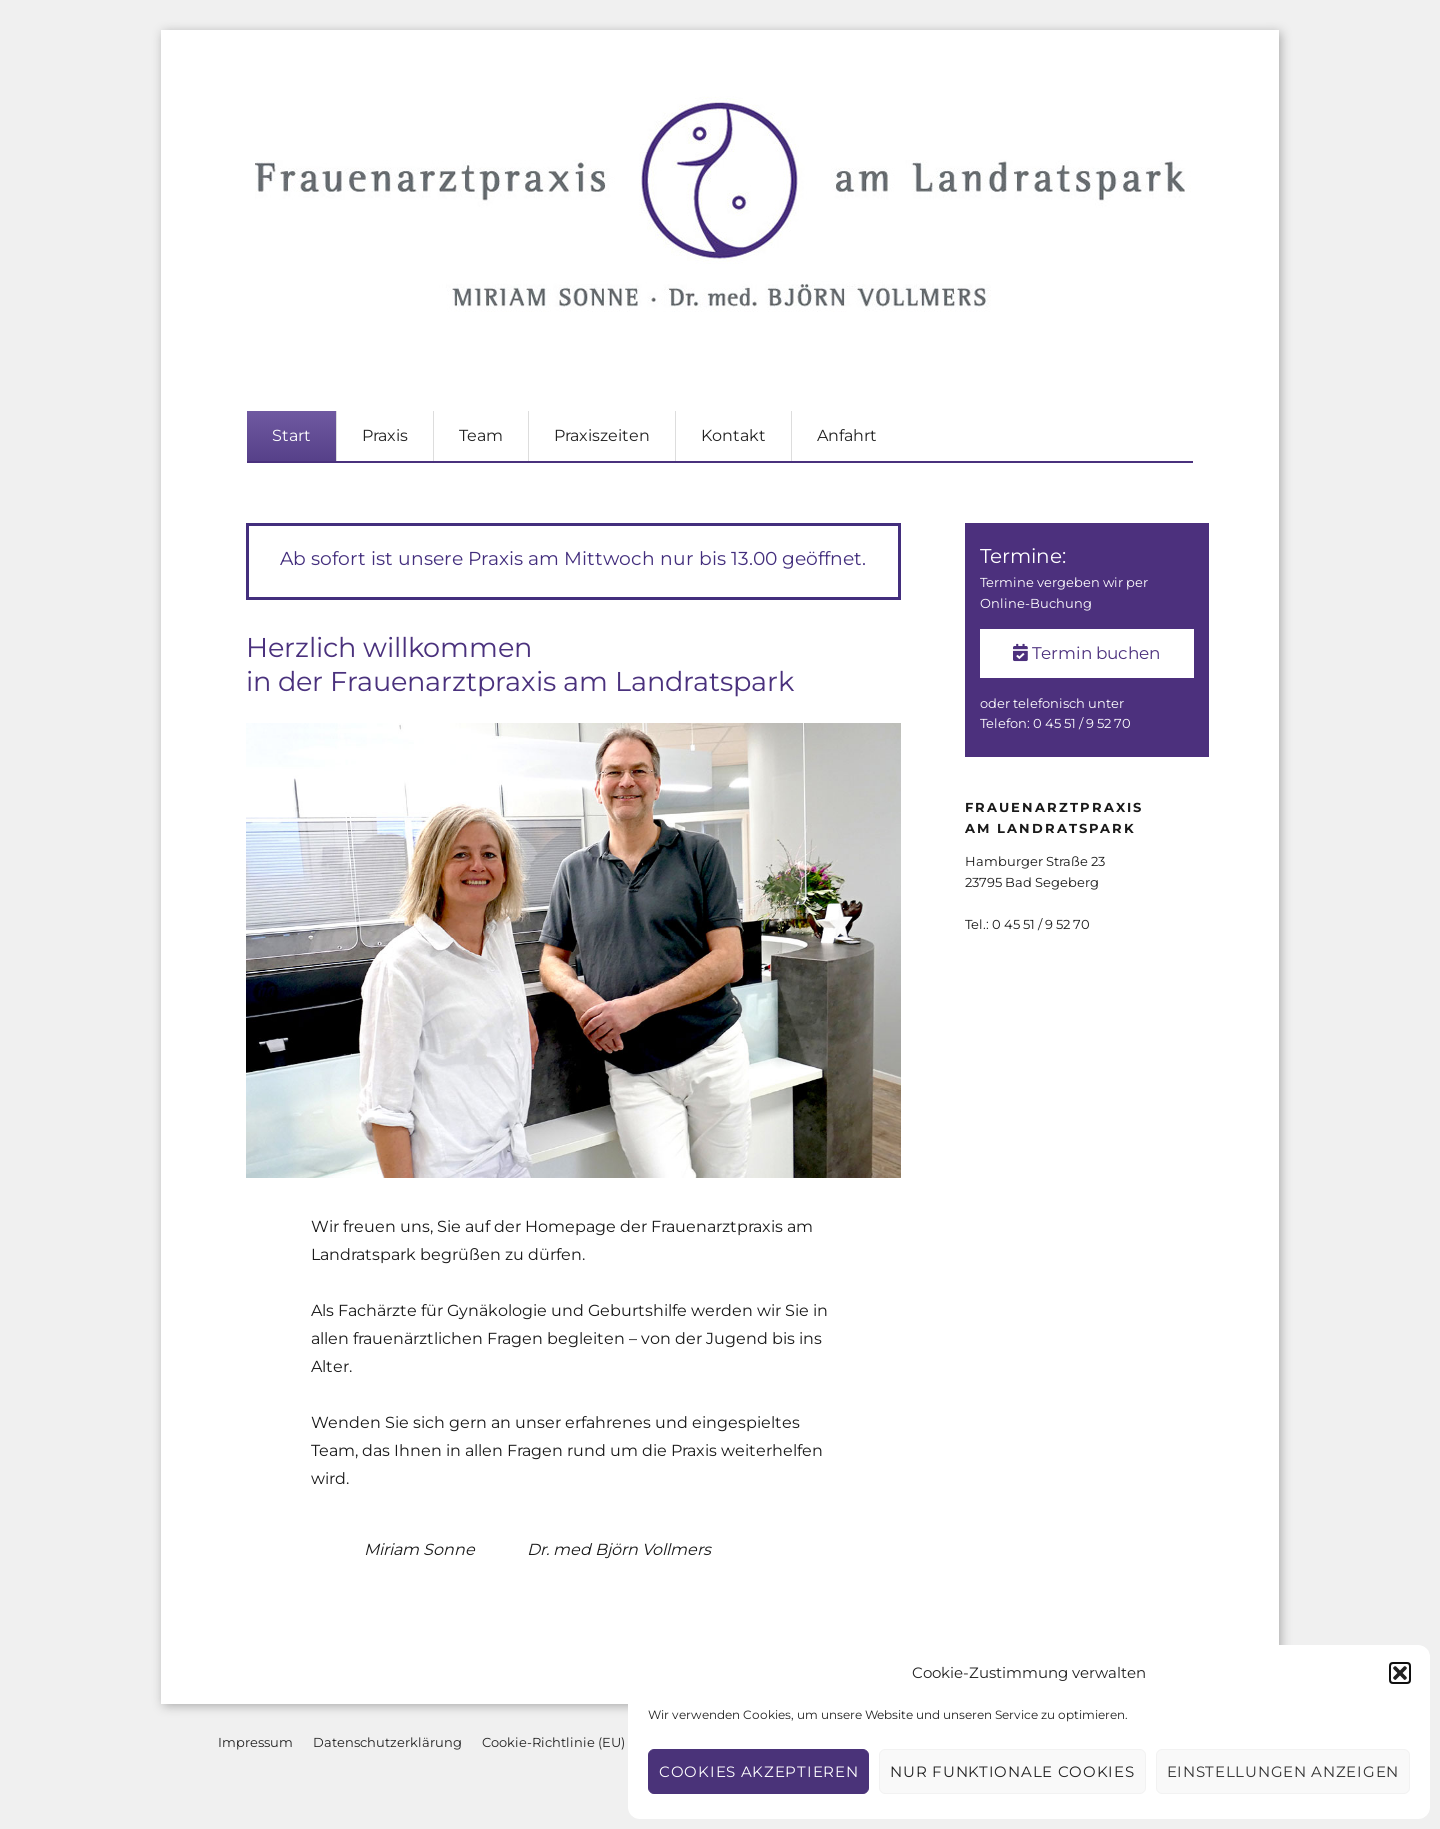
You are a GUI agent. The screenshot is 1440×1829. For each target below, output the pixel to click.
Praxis (385, 435)
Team (481, 435)
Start (291, 435)
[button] (1400, 1673)
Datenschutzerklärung (387, 1742)
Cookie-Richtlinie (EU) (553, 1742)
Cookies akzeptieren (758, 1771)
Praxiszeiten (602, 435)
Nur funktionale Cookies (1012, 1771)
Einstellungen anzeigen (1283, 1771)
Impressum (255, 1742)
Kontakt (733, 435)
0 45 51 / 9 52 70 (1082, 723)
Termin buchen (1086, 653)
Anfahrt (847, 435)
